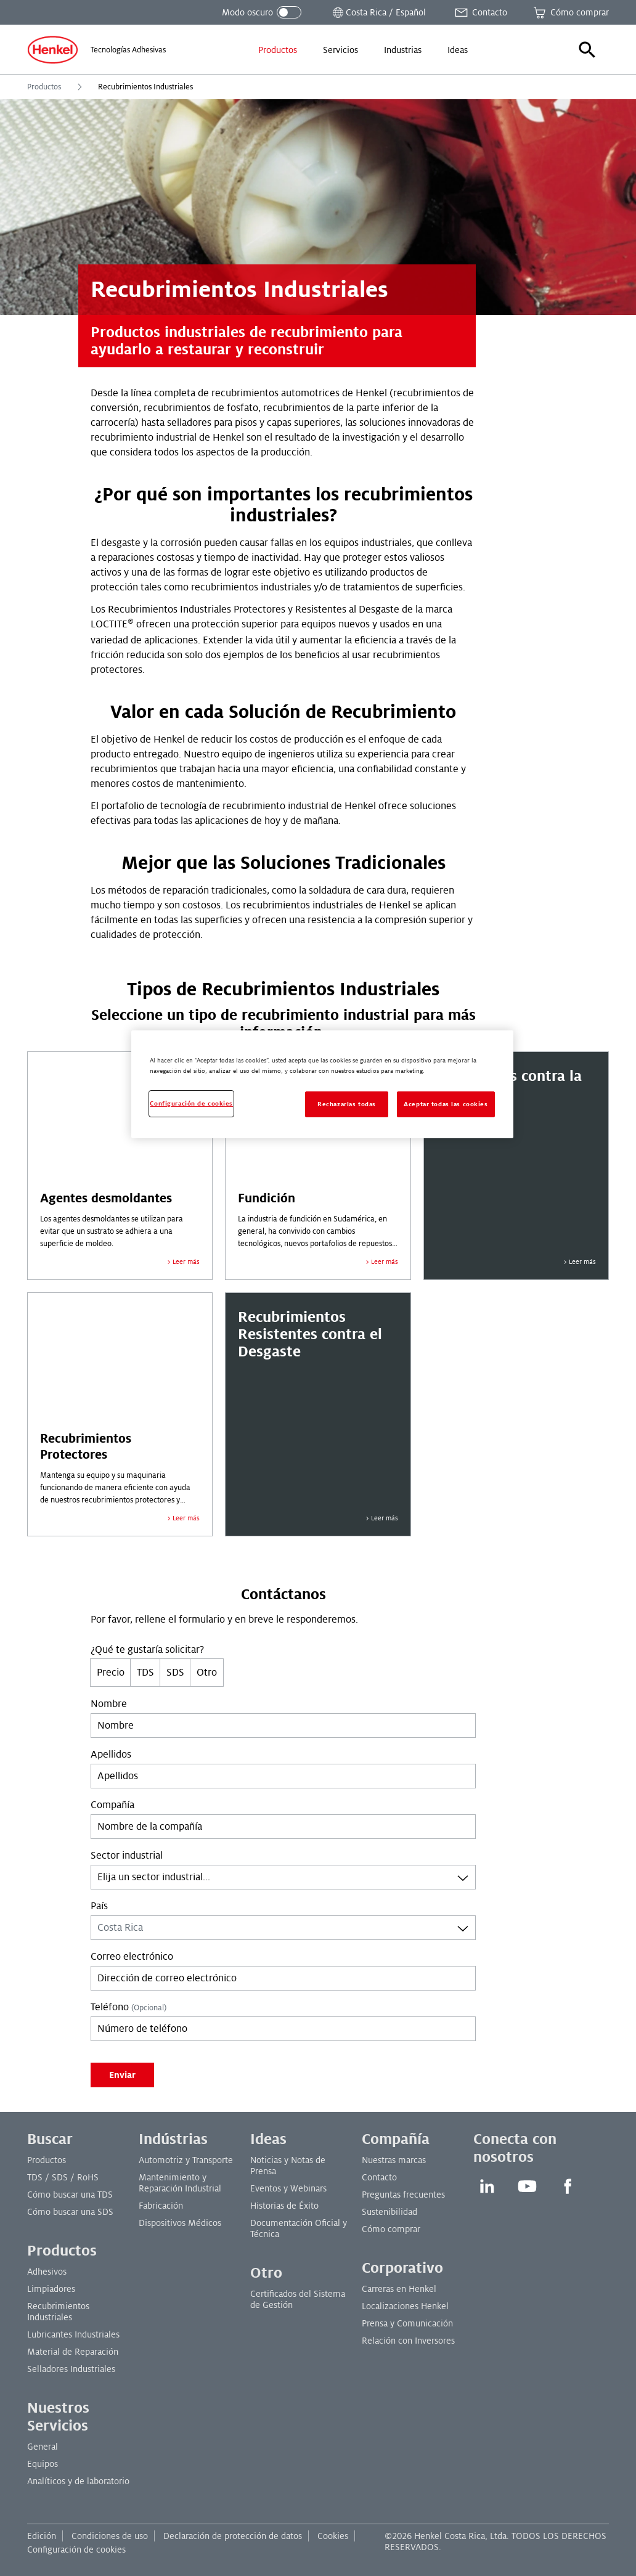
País (99, 1906)
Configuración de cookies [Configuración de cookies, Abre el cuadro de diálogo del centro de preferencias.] (191, 1103)
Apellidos (111, 1754)
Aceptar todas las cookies (445, 1104)
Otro (207, 1672)
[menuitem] (277, 50)
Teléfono (128, 2007)
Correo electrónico (132, 1956)
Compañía (112, 1805)
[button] (587, 50)
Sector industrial (127, 1855)
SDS (175, 1672)
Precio (110, 1672)
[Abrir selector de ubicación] (378, 12)
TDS (145, 1672)
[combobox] (283, 1877)
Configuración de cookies (76, 2549)
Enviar (122, 2075)
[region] (322, 1084)
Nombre (109, 1704)
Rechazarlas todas (346, 1104)
